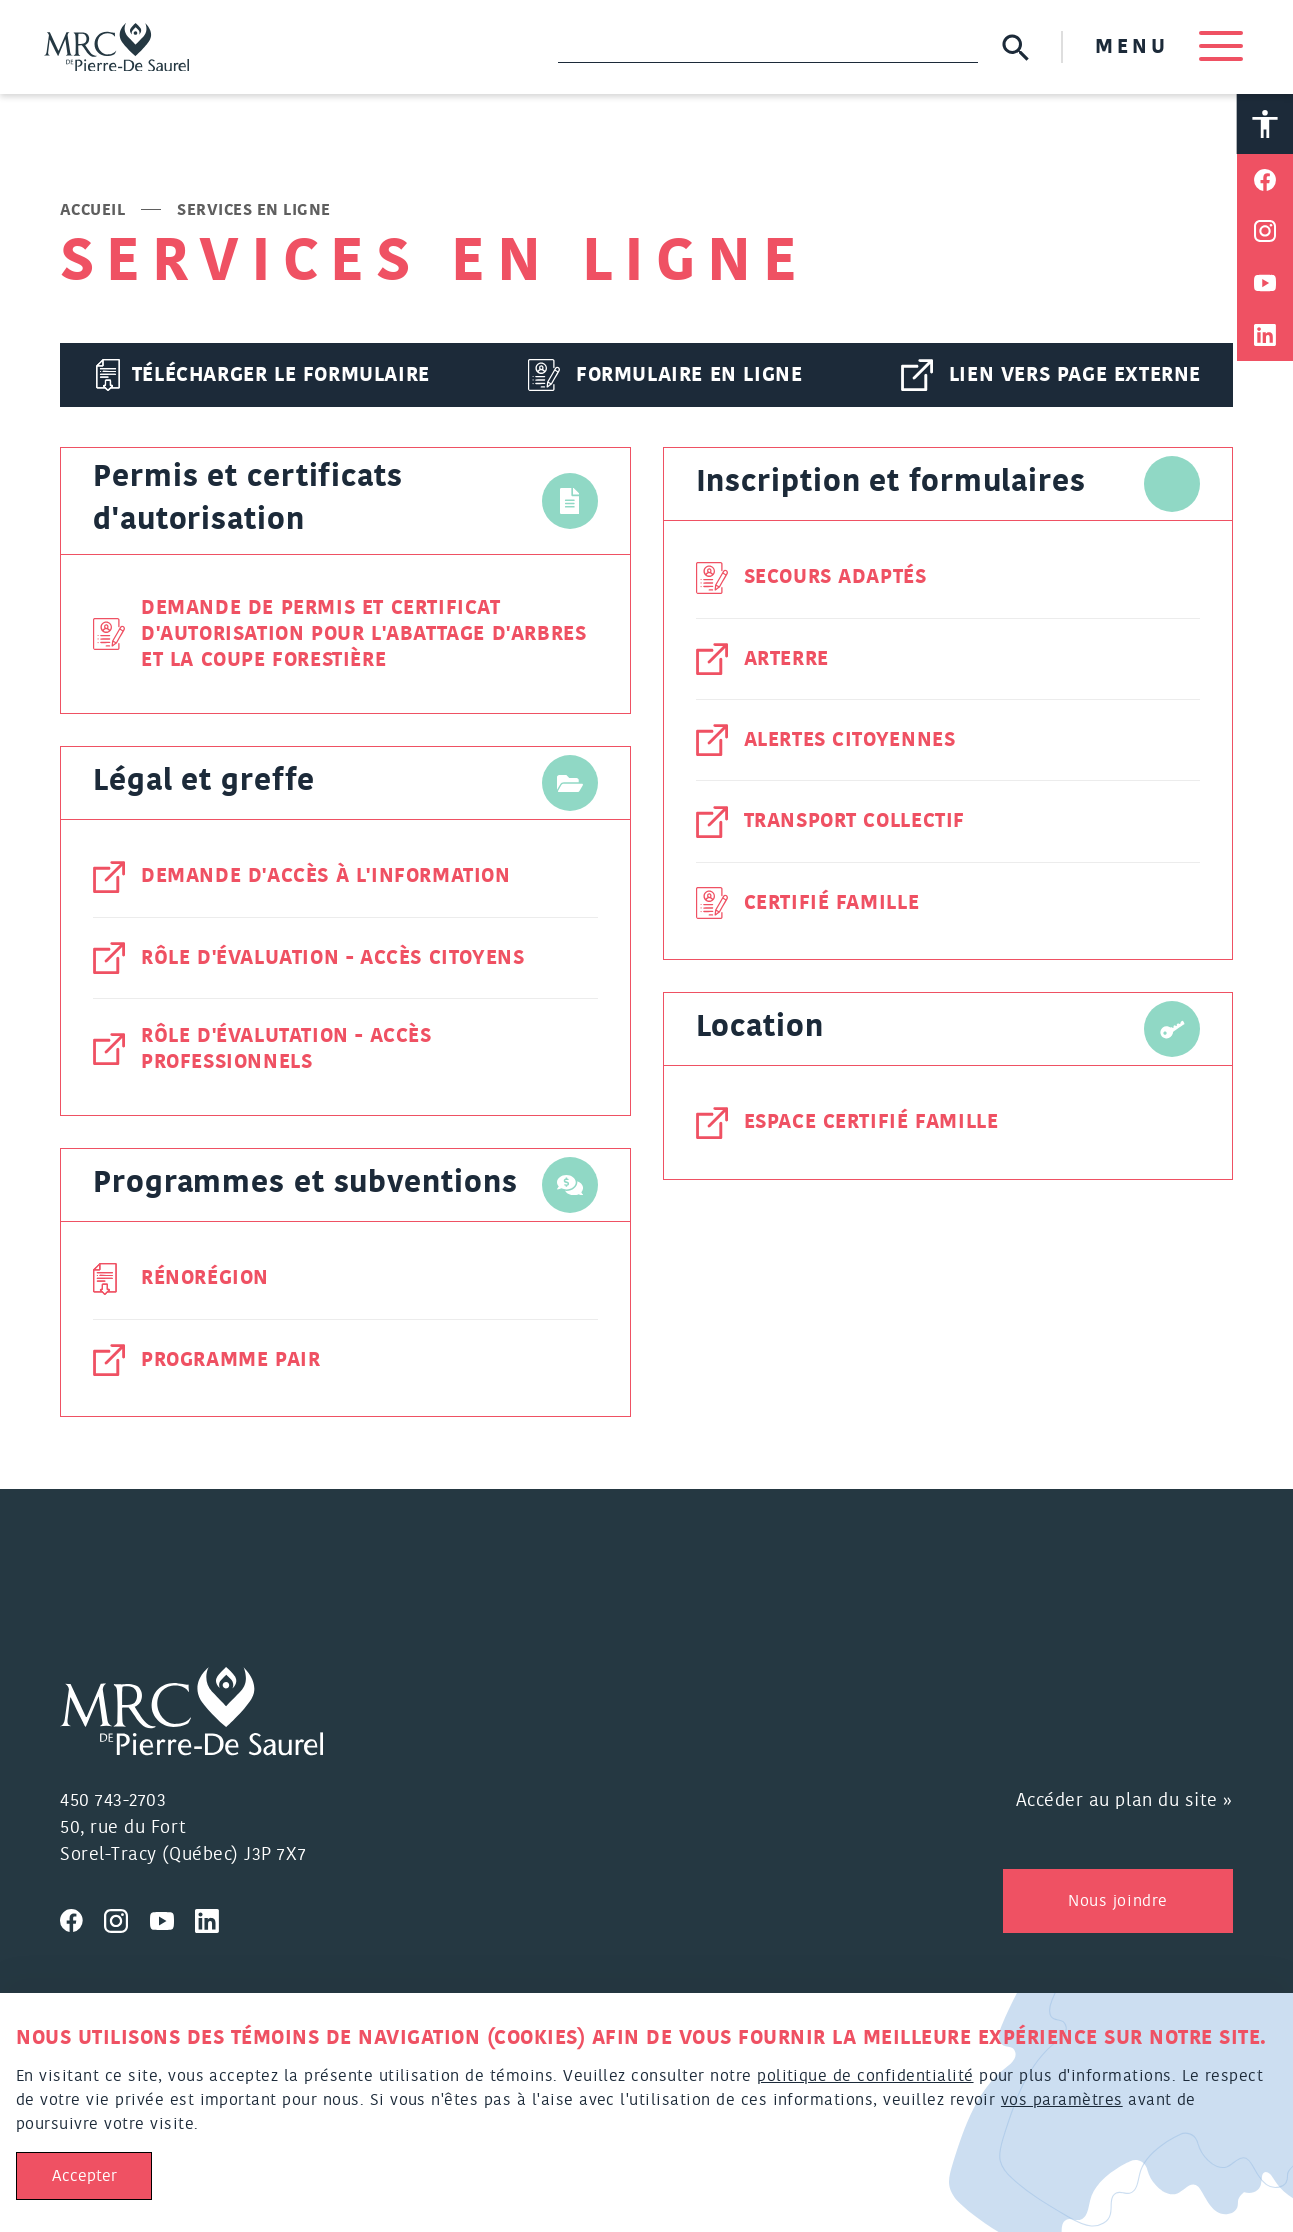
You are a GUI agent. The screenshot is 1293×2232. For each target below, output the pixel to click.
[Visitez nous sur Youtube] (173, 1921)
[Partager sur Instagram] (1265, 235)
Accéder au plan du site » (1125, 1803)
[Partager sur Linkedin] (1265, 339)
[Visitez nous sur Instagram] (127, 1921)
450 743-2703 (113, 1803)
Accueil (92, 213)
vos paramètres (1062, 2100)
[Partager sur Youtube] (1265, 287)
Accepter (84, 2176)
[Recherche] (764, 48)
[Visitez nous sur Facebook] (82, 1921)
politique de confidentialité (865, 2076)
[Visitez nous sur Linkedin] (215, 1921)
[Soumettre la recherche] (1011, 48)
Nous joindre (1117, 1903)
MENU (1165, 48)
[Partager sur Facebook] (1265, 183)
